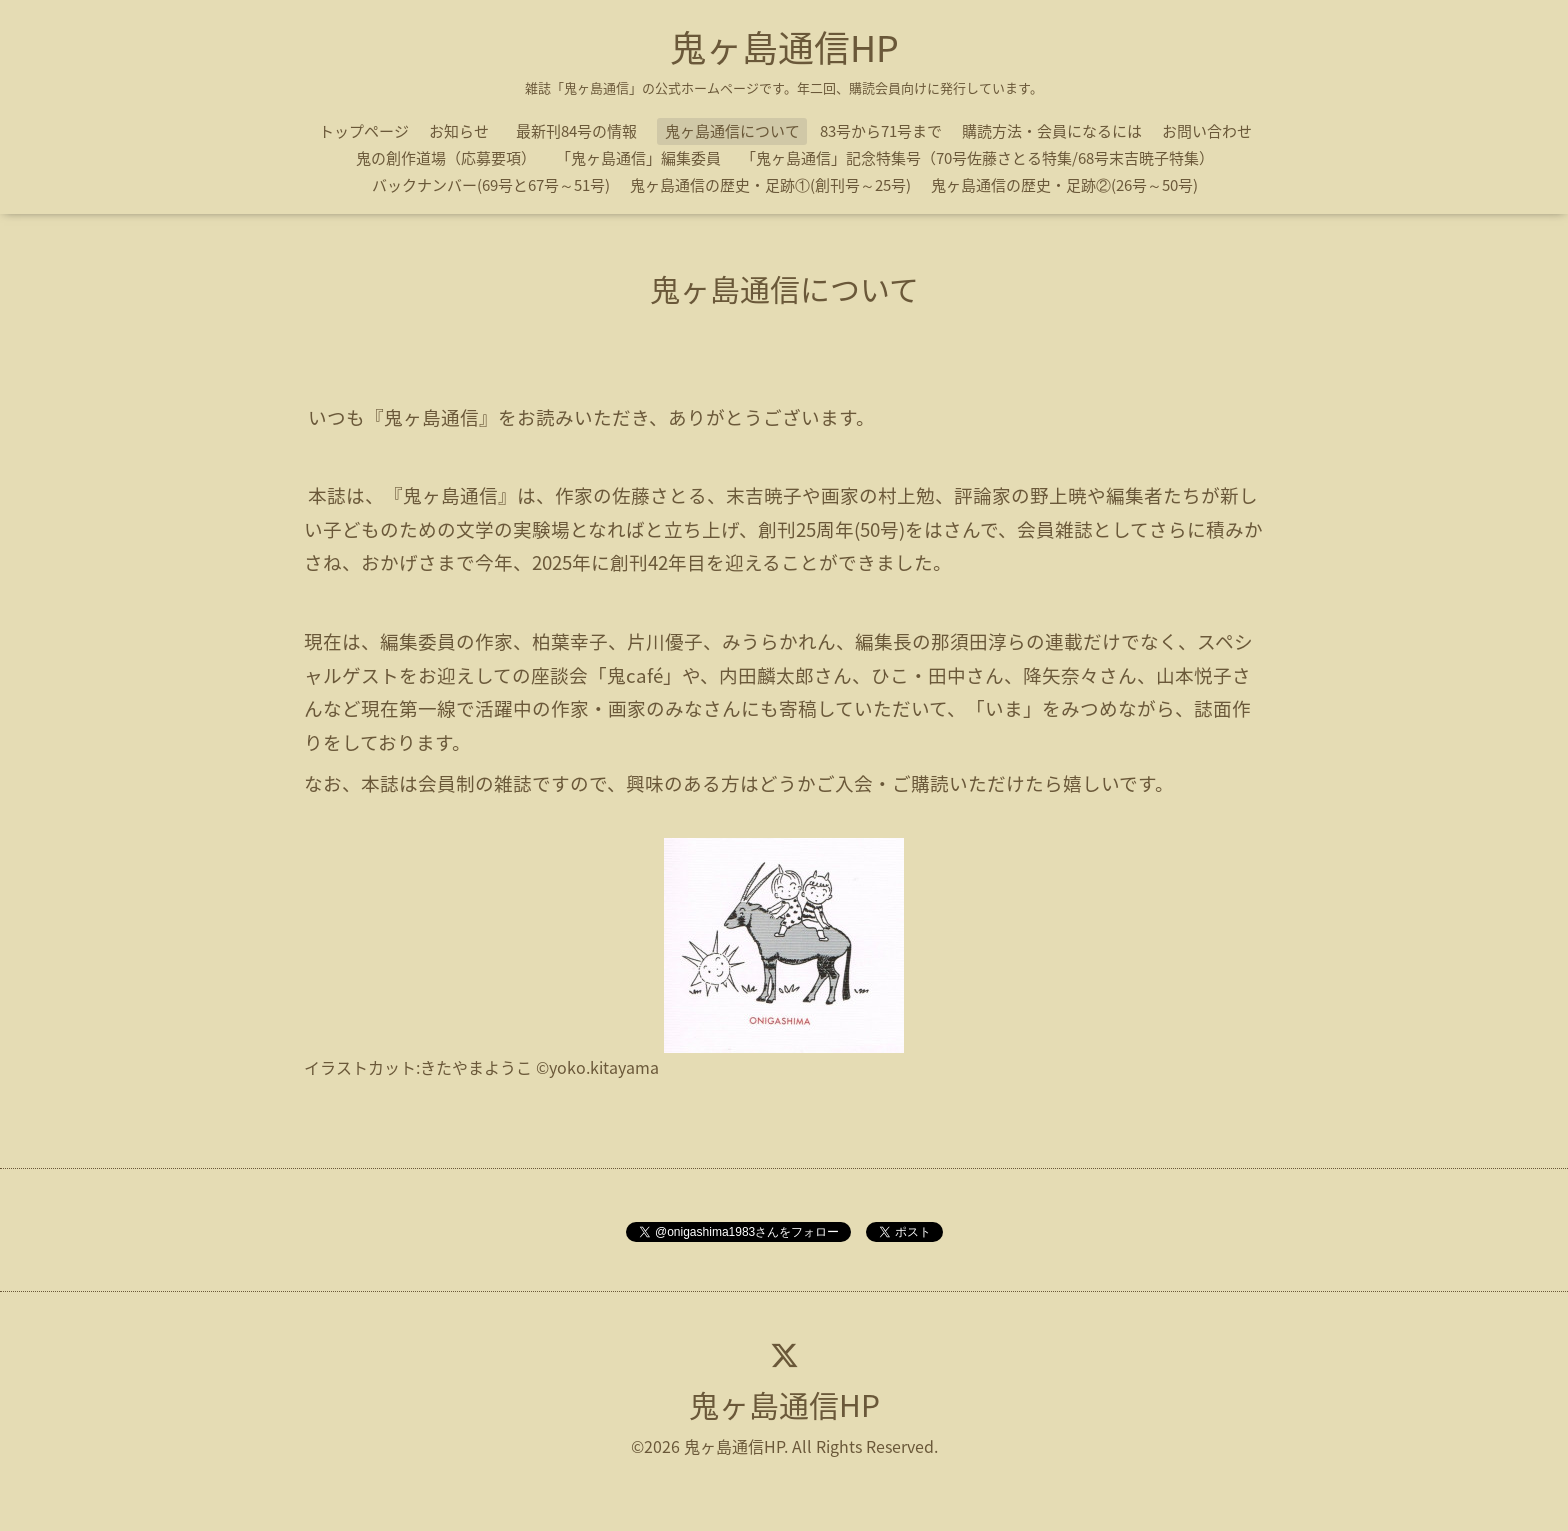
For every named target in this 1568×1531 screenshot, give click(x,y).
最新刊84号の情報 (584, 131)
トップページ (364, 131)
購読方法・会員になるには (1052, 131)
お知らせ (459, 131)
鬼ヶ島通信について (732, 131)
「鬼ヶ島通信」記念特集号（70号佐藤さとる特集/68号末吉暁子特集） (977, 158)
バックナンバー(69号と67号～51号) (491, 185)
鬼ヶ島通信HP (784, 47)
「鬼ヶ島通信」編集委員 (638, 158)
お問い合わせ (1207, 131)
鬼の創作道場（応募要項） (446, 158)
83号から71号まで (881, 131)
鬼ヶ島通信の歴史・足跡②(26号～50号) (1064, 185)
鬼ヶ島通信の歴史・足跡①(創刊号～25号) (770, 185)
